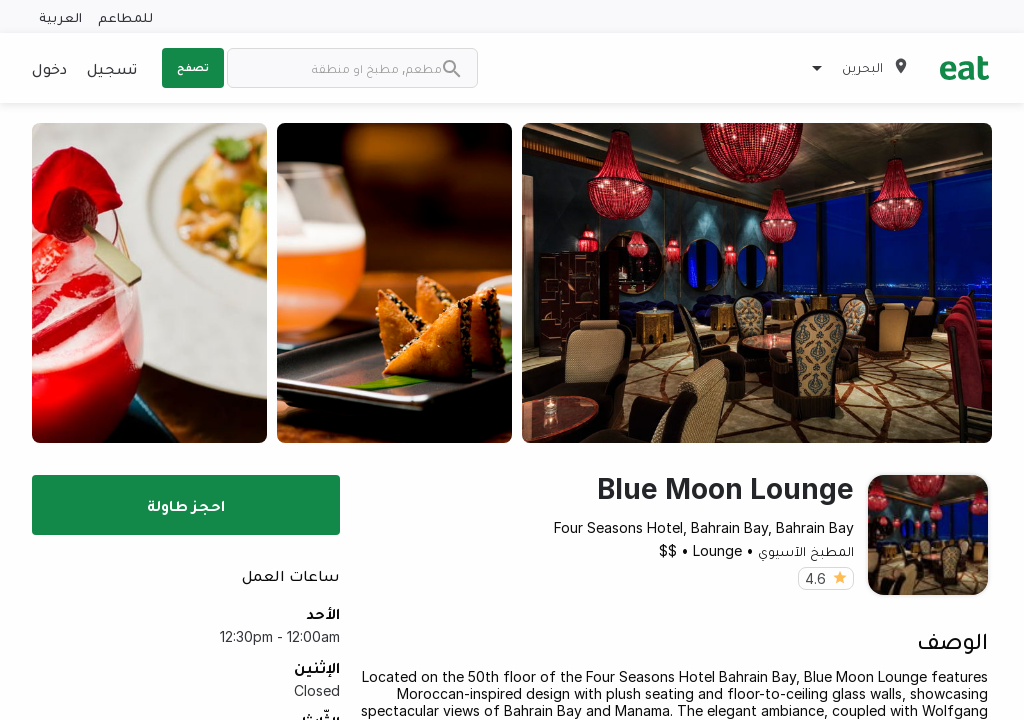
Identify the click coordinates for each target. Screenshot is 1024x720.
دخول (49, 68)
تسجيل (112, 68)
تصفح (193, 67)
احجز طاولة (186, 505)
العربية (60, 16)
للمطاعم (125, 16)
